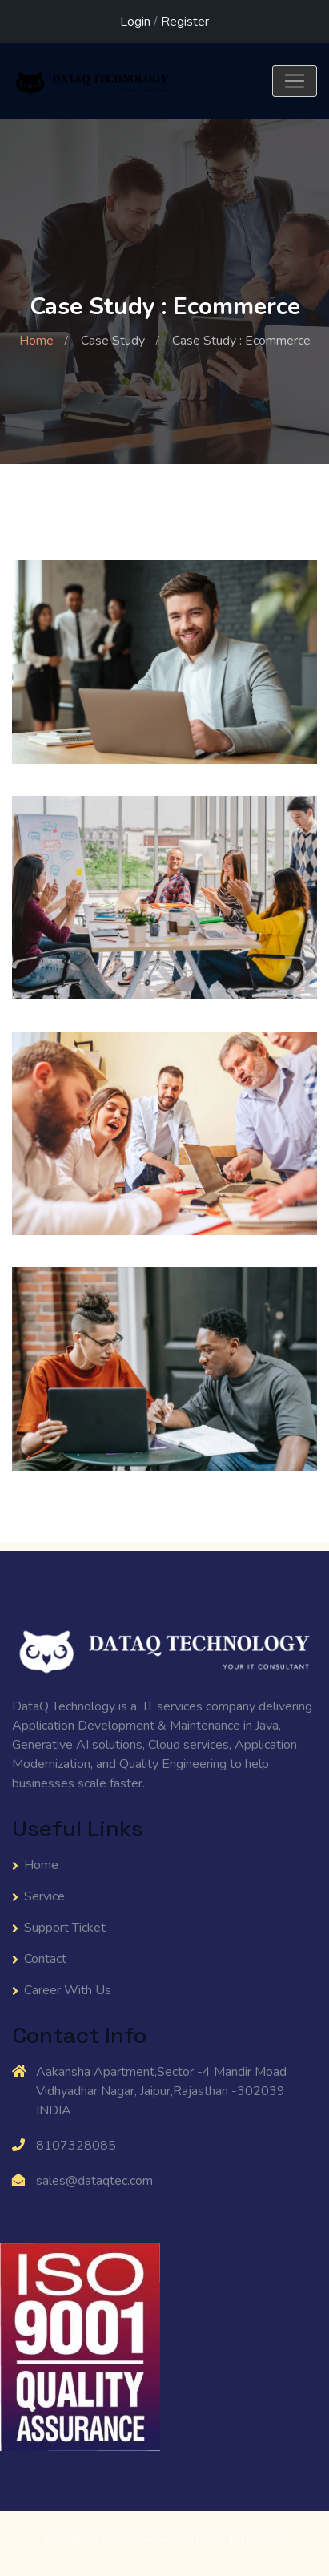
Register (185, 21)
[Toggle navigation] (294, 81)
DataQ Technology (239, 2539)
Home (36, 340)
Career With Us (67, 1990)
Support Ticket (65, 1927)
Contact (45, 1959)
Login (135, 21)
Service (44, 1896)
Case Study (113, 340)
